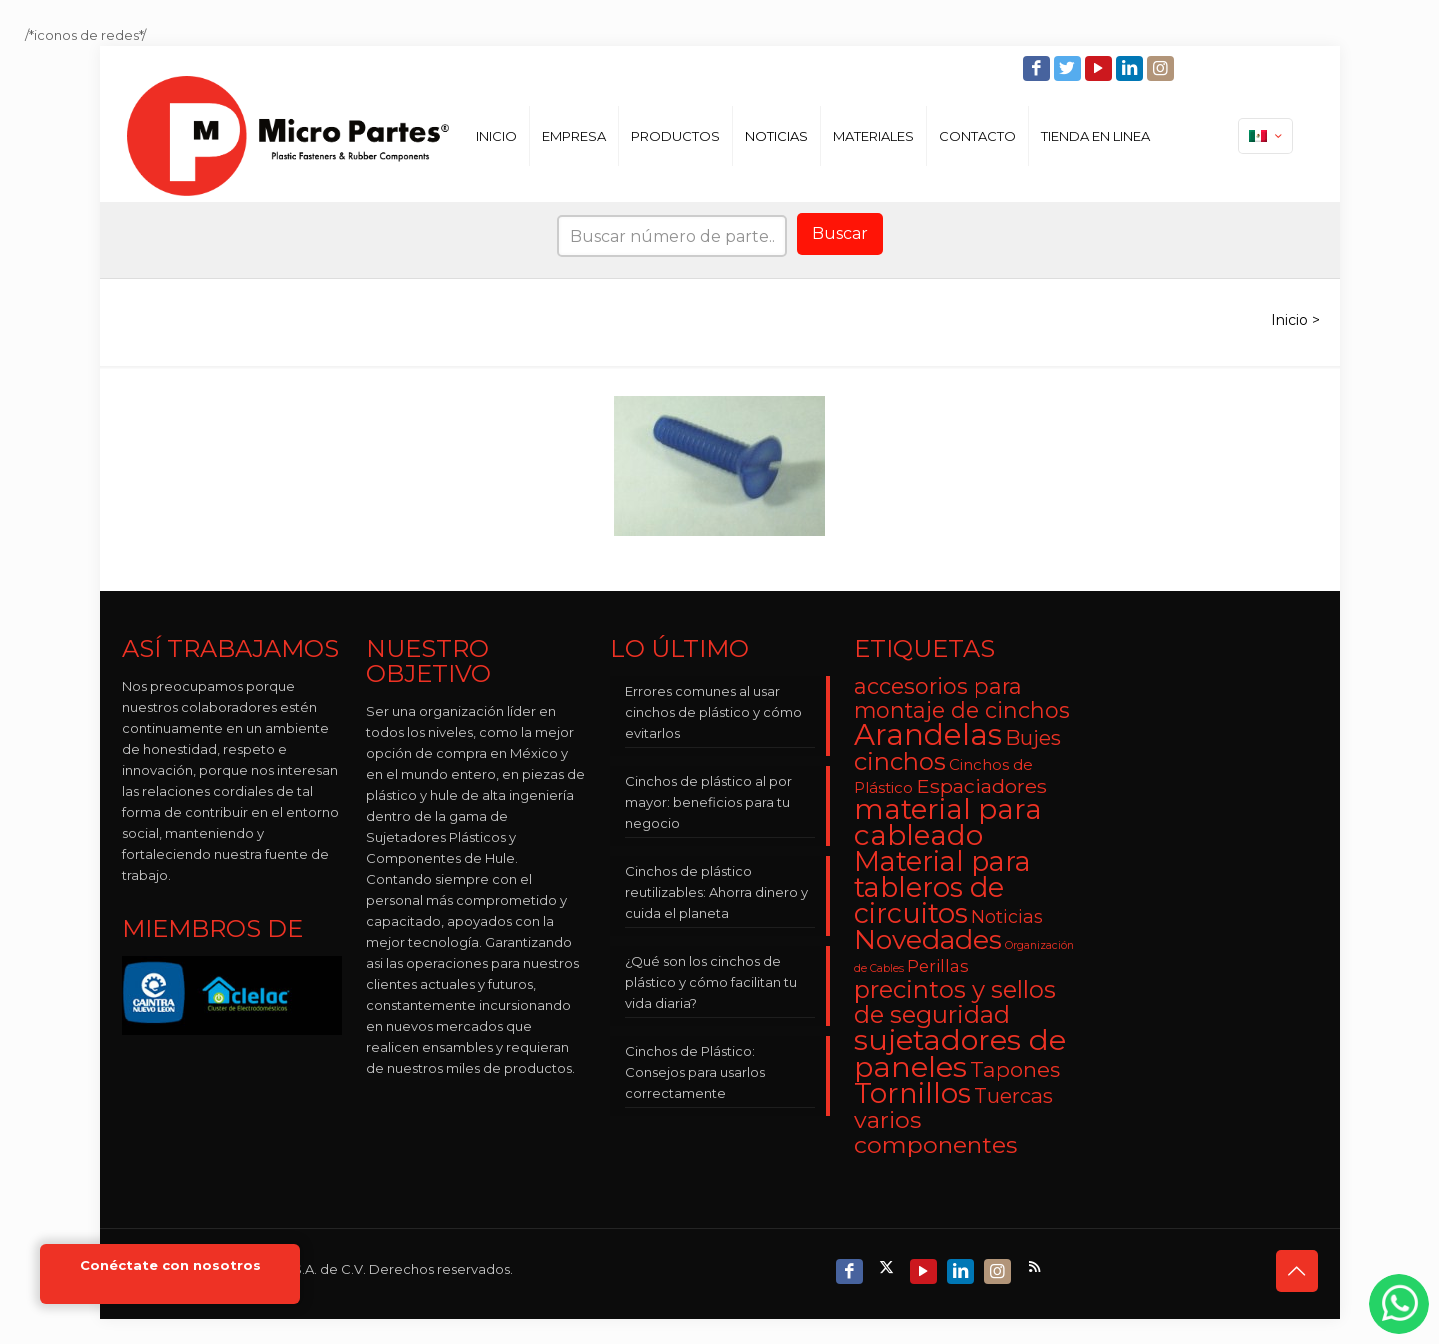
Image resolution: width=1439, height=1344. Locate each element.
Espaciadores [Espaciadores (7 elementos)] (981, 786)
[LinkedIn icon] (1131, 68)
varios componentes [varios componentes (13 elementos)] (935, 1132)
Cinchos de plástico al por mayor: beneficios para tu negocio (708, 802)
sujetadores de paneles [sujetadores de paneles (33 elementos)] (960, 1053)
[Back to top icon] (1297, 1271)
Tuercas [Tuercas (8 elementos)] (1013, 1095)
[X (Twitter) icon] (888, 1266)
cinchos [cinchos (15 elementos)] (900, 761)
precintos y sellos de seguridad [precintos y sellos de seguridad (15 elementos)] (955, 1002)
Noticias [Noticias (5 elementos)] (1007, 916)
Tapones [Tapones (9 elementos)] (1015, 1069)
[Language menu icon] (1265, 136)
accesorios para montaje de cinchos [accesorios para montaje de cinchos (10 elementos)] (962, 698)
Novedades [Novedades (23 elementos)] (928, 939)
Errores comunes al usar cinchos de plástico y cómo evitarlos (713, 712)
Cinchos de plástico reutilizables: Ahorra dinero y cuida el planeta (716, 892)
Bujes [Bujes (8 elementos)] (1033, 737)
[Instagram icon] (1162, 68)
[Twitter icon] (1069, 68)
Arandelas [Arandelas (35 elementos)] (928, 734)
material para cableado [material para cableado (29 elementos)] (948, 822)
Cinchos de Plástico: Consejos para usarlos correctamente (695, 1072)
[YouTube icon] (1100, 68)
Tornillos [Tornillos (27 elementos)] (912, 1093)
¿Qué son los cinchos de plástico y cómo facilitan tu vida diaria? (711, 982)
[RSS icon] (1036, 1266)
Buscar (840, 233)
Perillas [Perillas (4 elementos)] (938, 966)
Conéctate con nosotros (170, 1265)
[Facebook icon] (1038, 68)
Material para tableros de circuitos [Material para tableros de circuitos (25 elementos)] (942, 887)
